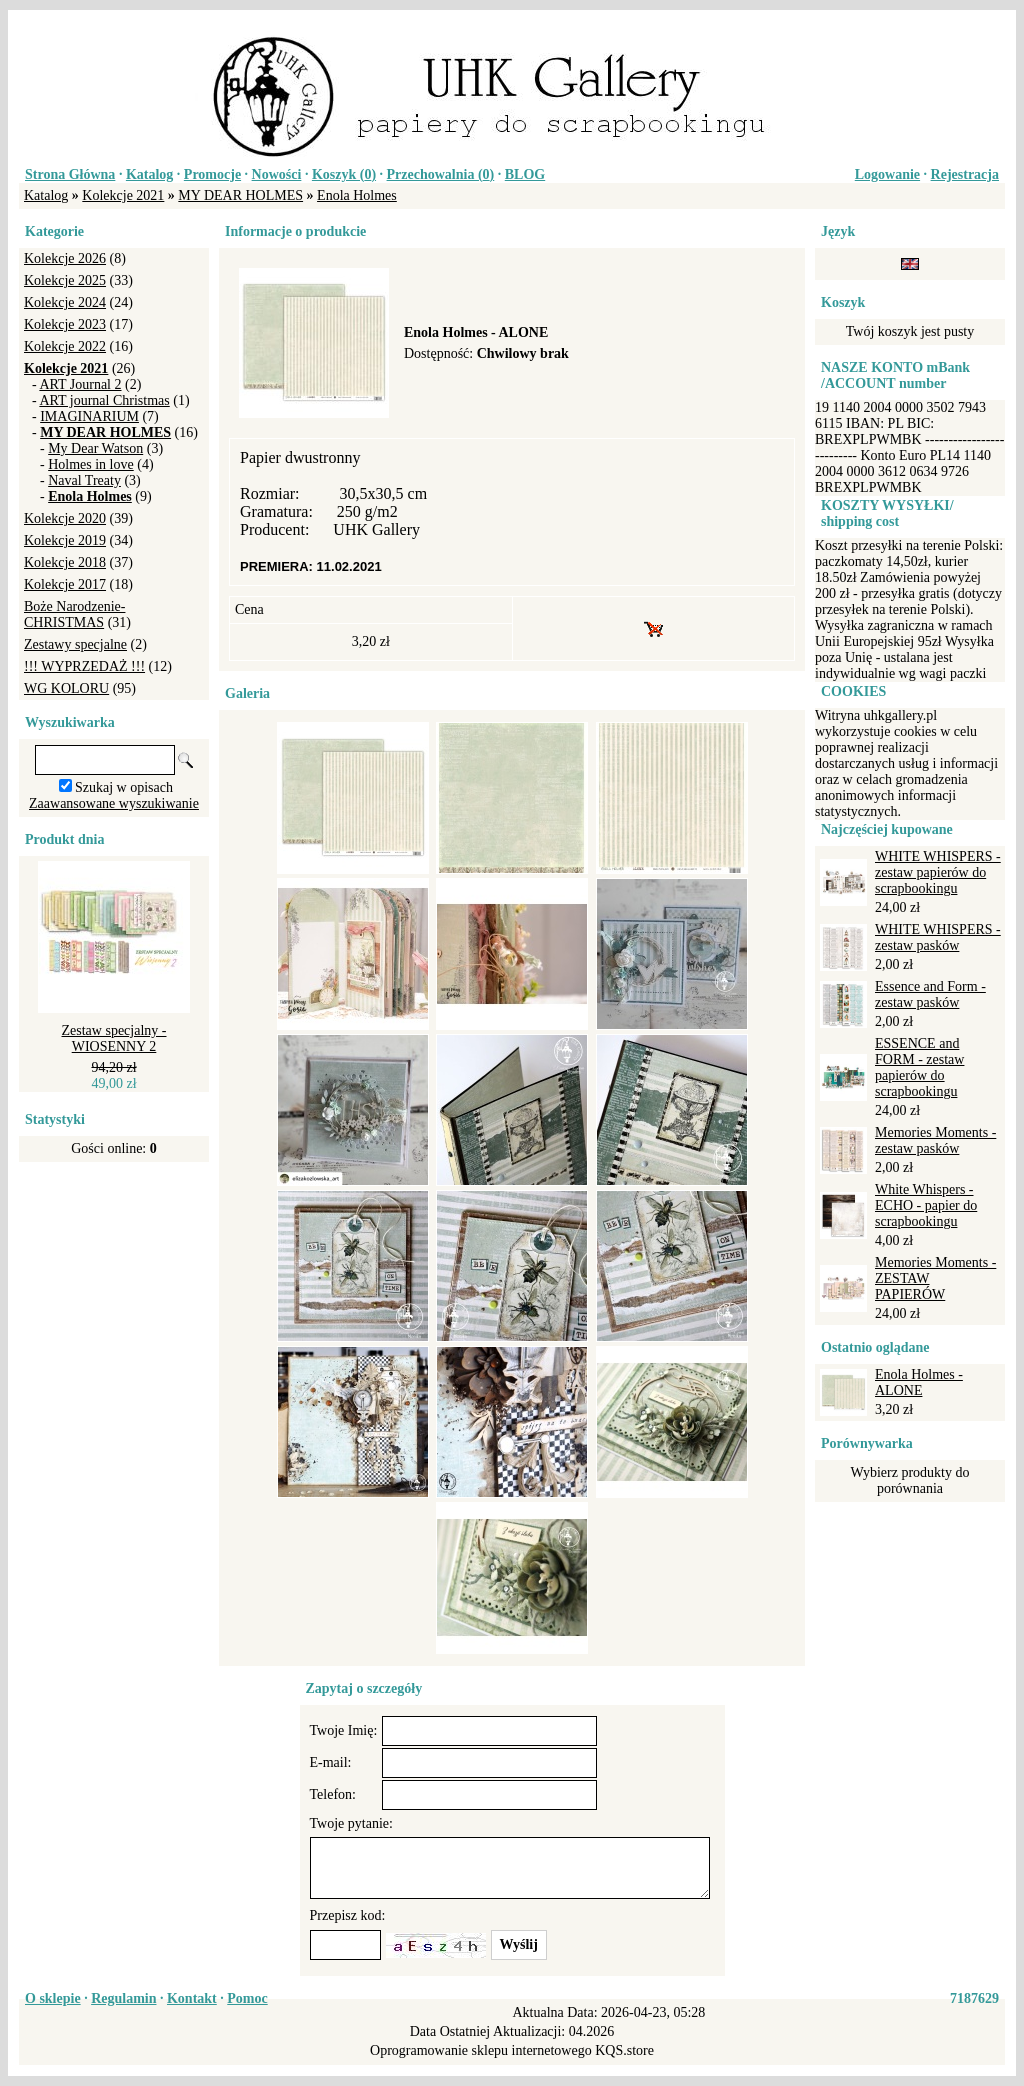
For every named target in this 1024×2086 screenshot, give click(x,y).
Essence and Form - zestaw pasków (930, 994)
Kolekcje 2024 (65, 302)
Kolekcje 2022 (65, 346)
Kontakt (192, 1998)
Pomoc (247, 1998)
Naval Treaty (84, 480)
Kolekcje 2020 (65, 518)
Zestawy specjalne (75, 644)
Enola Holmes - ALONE (919, 1382)
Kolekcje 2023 (65, 324)
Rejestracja (965, 174)
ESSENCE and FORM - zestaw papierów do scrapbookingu (919, 1067)
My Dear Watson (95, 448)
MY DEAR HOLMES (240, 195)
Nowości (277, 174)
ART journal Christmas (104, 400)
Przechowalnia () (441, 174)
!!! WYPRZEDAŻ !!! (84, 666)
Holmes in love (91, 464)
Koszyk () (344, 174)
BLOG (525, 174)
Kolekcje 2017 (65, 584)
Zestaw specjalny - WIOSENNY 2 (114, 1038)
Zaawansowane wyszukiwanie (114, 803)
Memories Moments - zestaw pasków (935, 1140)
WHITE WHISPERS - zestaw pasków (938, 937)
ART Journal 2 (80, 384)
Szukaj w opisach (124, 787)
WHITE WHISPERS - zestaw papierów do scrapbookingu (938, 872)
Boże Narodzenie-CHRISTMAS (74, 614)
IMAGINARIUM (89, 416)
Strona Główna (70, 174)
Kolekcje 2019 (65, 540)
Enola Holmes (357, 195)
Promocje (212, 174)
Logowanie (887, 174)
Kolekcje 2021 (123, 195)
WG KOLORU (66, 688)
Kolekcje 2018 (65, 562)
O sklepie (53, 1998)
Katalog (149, 174)
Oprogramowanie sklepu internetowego (481, 2050)
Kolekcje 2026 (65, 258)
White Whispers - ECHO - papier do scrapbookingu (926, 1205)
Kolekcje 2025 (65, 280)
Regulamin (123, 1998)
